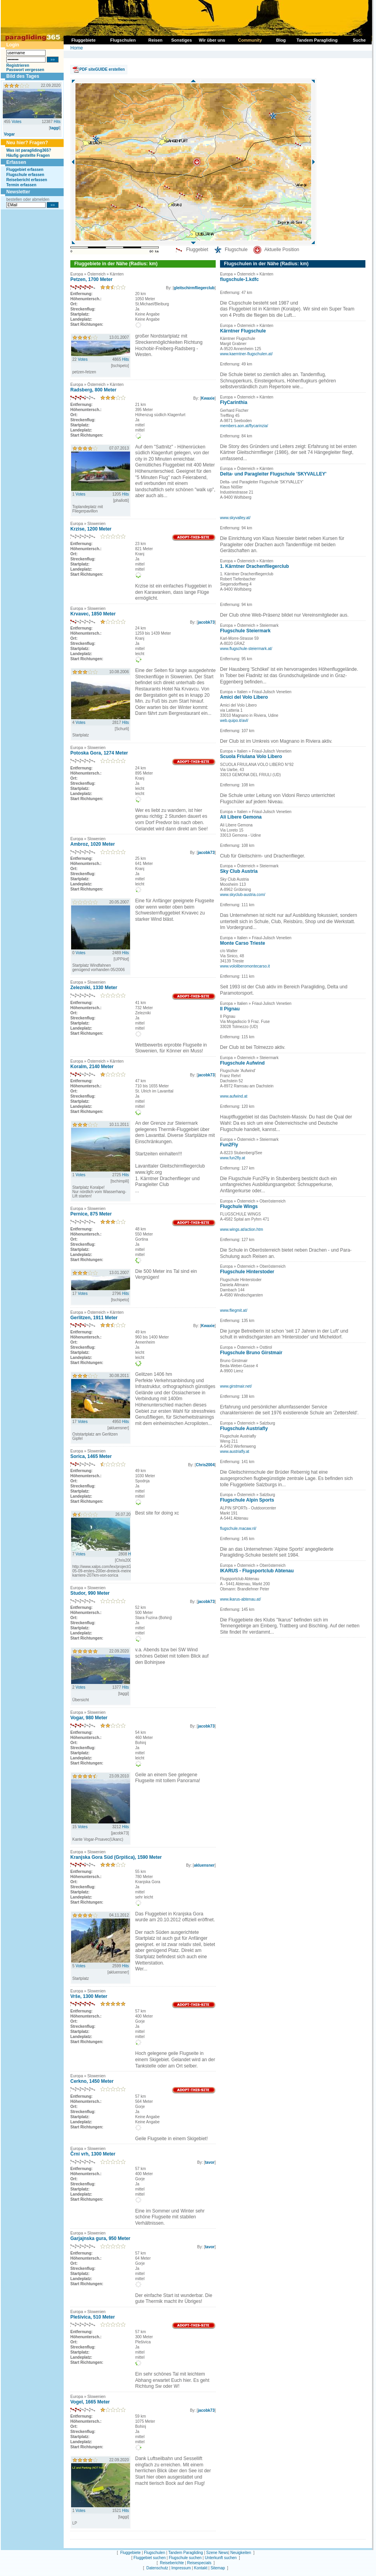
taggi (54, 128)
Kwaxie (208, 398)
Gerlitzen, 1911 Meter (93, 1317)
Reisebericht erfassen (26, 180)
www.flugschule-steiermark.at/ (246, 648)
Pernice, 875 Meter (91, 1214)
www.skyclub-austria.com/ (242, 894)
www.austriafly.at (234, 1451)
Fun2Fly (229, 1145)
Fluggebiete (130, 2552)
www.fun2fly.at (232, 1158)
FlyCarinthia (233, 402)
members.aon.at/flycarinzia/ (244, 426)
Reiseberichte (172, 2563)
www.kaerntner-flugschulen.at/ (246, 354)
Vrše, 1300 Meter (88, 1996)
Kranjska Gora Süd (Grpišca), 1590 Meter (116, 1857)
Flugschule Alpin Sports (247, 1500)
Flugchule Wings (239, 1206)
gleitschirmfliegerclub (194, 288)
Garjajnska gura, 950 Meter (100, 2238)
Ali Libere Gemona (241, 817)
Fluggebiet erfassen (24, 169)
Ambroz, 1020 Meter (92, 844)
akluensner (204, 1865)
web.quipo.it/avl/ (234, 720)
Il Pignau (230, 1009)
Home (76, 48)
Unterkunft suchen (221, 2558)
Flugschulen (154, 2552)
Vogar (9, 134)
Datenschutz (157, 2568)
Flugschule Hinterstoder (247, 1271)
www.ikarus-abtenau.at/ (240, 1599)
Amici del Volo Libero (244, 697)
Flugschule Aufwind (242, 1063)
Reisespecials (199, 2563)
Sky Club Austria (239, 871)
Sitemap (218, 2568)
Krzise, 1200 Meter (91, 529)
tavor (210, 2162)
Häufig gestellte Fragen (28, 155)
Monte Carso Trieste (242, 943)
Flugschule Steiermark (245, 630)
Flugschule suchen (185, 2558)
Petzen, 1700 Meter (91, 279)
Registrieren (17, 65)
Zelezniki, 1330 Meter (93, 987)
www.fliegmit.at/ (233, 1310)
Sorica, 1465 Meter (91, 1456)
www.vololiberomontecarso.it (245, 966)
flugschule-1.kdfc (239, 279)
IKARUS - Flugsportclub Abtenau (257, 1571)
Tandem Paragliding (185, 2552)
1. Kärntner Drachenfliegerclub (254, 566)
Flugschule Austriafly (244, 1428)
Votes (16, 121)
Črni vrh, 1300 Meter (93, 2154)
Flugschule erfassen (25, 175)
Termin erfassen (21, 185)
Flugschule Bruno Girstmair (251, 1352)
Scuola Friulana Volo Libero (251, 756)
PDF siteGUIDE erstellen (102, 69)
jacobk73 (206, 622)
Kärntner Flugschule (243, 331)
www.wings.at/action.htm (241, 1229)
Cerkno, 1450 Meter (92, 2081)
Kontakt (200, 2568)
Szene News (217, 2552)
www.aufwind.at (233, 1096)
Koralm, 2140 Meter (92, 1066)
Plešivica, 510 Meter (92, 2317)
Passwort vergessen (25, 70)
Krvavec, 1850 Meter (93, 614)
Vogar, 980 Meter (89, 1717)
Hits (57, 121)
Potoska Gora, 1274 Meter (99, 753)
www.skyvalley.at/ (235, 518)
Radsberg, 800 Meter (93, 390)
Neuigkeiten (240, 2552)
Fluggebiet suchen (150, 2558)
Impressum (181, 2568)
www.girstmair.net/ (236, 1386)
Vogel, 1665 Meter (90, 2402)
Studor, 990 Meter (90, 1593)
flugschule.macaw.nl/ (238, 1528)
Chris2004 (205, 1465)
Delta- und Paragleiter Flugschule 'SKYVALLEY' (273, 474)
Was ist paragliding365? (28, 150)
